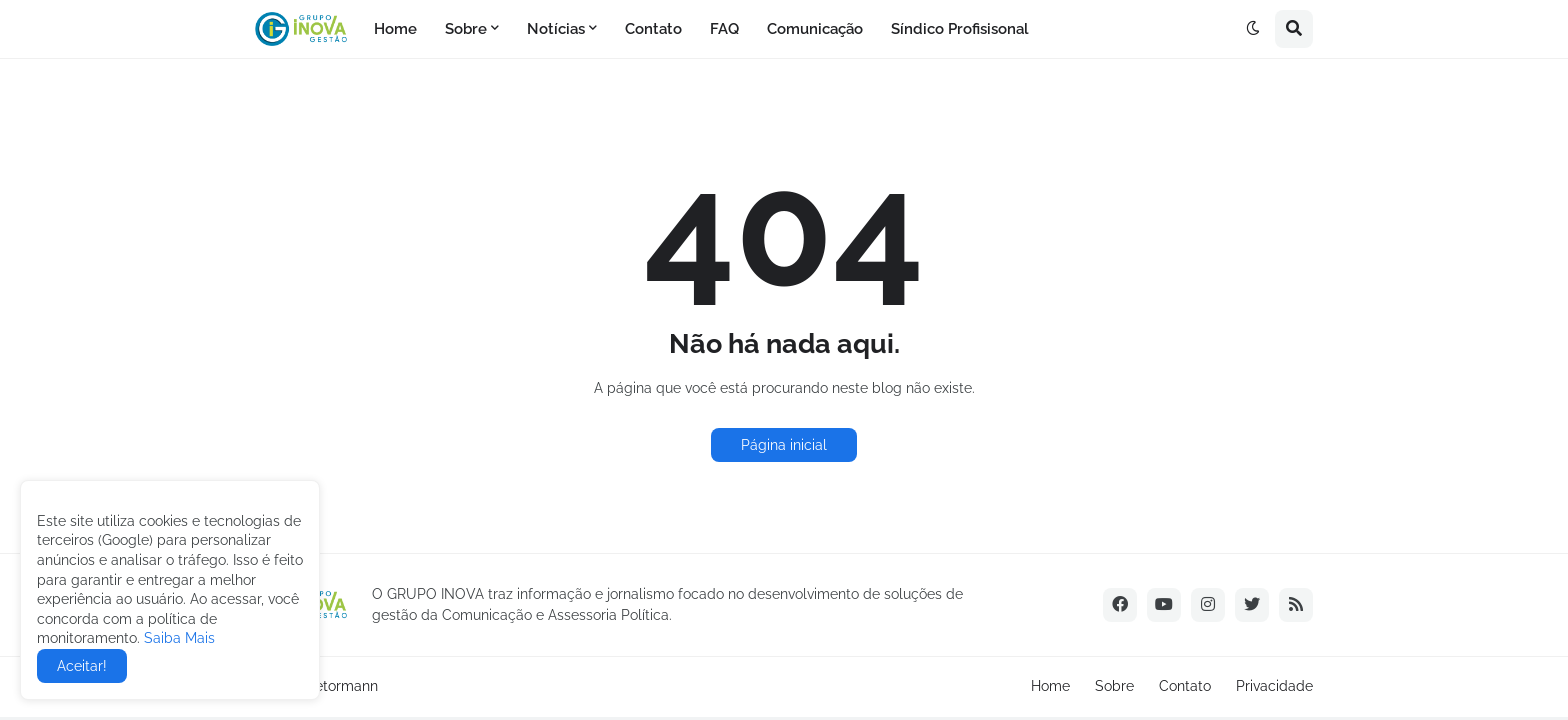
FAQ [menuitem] (724, 29)
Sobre (1114, 686)
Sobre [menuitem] (466, 29)
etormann (346, 686)
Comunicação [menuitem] (815, 29)
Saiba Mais (177, 638)
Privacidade (1274, 686)
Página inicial (784, 445)
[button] (1253, 29)
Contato (1185, 686)
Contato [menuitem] (653, 29)
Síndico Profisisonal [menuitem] (960, 29)
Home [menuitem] (395, 29)
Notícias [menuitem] (556, 29)
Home (1050, 686)
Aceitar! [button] (82, 666)
